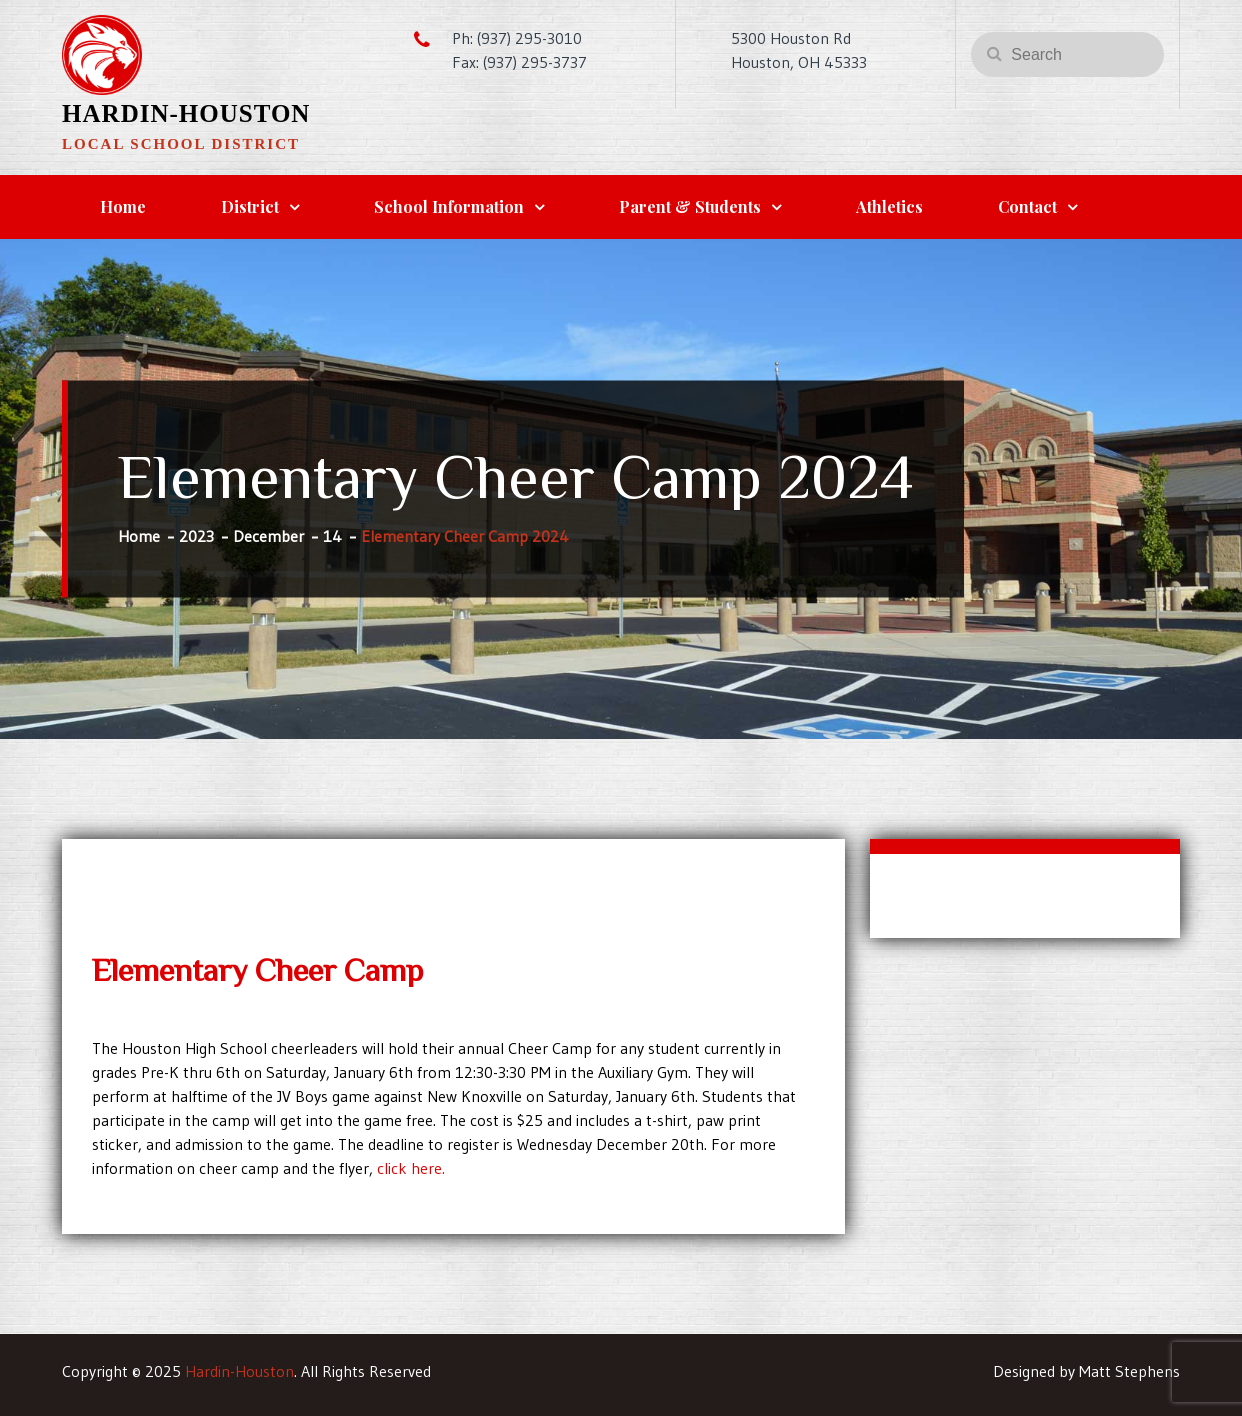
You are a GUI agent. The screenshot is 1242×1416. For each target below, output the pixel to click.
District (250, 206)
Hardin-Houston (186, 113)
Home (123, 206)
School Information (449, 206)
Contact (1027, 206)
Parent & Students (690, 206)
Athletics (889, 206)
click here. (411, 1168)
